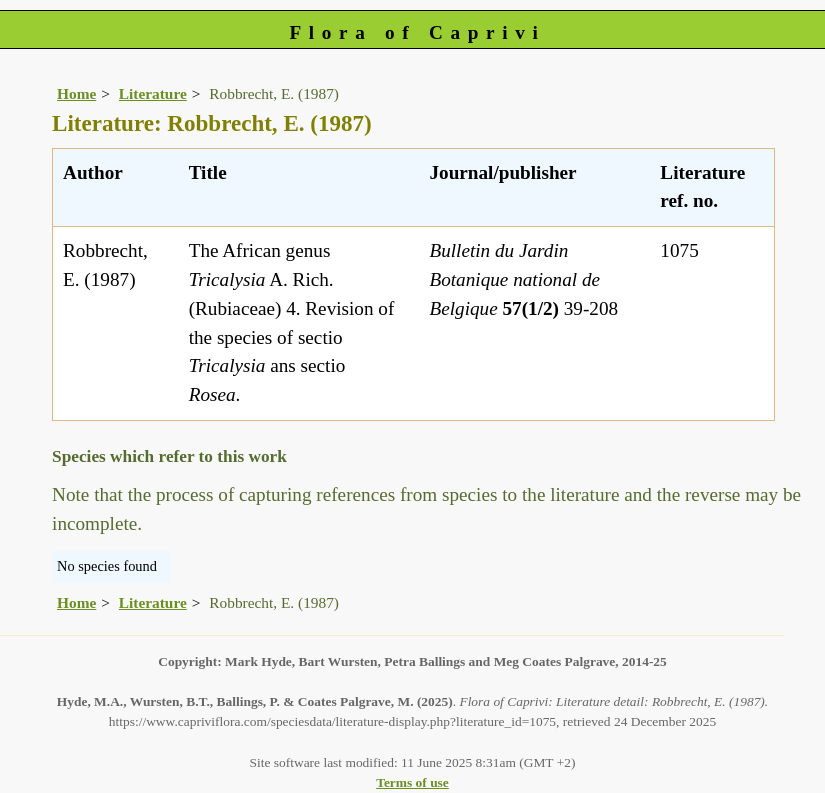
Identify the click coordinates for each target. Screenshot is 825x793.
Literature (153, 93)
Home (76, 93)
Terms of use (412, 782)
